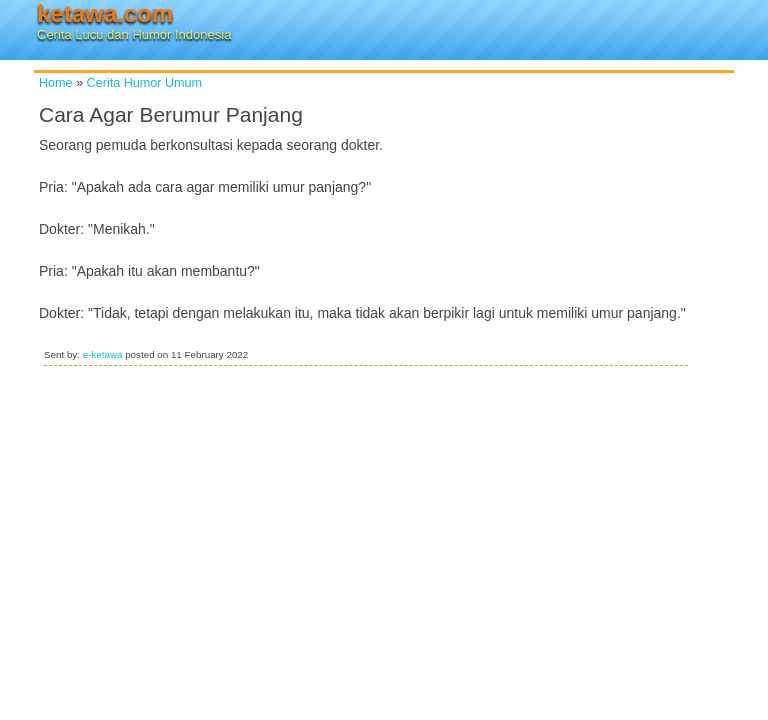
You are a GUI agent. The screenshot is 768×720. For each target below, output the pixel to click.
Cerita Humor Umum (144, 83)
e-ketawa (103, 354)
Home (56, 83)
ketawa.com (105, 13)
